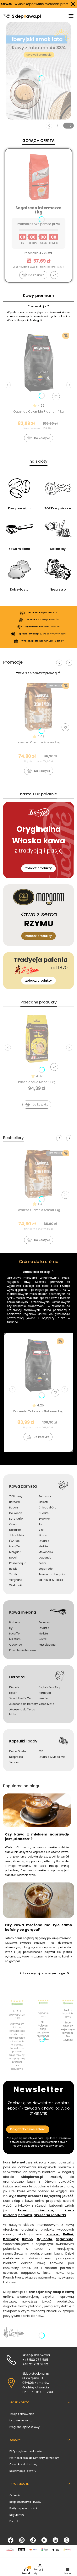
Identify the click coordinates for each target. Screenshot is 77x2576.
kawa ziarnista (35, 2210)
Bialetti (43, 1502)
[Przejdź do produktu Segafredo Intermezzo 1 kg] (38, 177)
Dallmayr (11, 2239)
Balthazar (45, 1496)
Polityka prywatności (23, 2508)
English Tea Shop (50, 1687)
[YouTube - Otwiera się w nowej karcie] (44, 2540)
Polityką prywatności (51, 2145)
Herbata (17, 1677)
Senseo (14, 1762)
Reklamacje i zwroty (22, 2471)
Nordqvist (45, 1693)
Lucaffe (14, 1546)
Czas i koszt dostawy (23, 2464)
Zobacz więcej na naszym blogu (44, 1973)
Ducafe (44, 1513)
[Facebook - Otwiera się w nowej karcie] (10, 2540)
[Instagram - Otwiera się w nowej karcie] (22, 2540)
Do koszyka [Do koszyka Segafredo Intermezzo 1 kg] (36, 275)
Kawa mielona (22, 1612)
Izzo (41, 1530)
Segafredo (46, 1569)
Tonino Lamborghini (52, 1574)
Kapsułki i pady (23, 1741)
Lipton (13, 1693)
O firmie (14, 2495)
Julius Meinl (16, 1535)
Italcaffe (15, 1530)
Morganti (15, 1552)
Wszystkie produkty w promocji (38, 673)
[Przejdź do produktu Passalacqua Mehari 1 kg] (37, 1039)
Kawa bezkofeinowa (22, 1650)
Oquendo (45, 1557)
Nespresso (16, 1757)
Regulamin (50, 2138)
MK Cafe (15, 1639)
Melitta (43, 1546)
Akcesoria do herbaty (23, 1704)
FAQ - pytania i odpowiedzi (27, 2451)
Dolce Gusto (17, 1751)
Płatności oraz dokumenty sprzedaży (34, 2458)
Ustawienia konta (20, 2420)
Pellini (42, 1563)
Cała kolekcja (38, 306)
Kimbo (43, 1535)
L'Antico (14, 1541)
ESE (41, 1751)
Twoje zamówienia (21, 2414)
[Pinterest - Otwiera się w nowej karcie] (66, 2540)
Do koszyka (38, 438)
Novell (13, 1557)
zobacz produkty (38, 868)
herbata (25, 2215)
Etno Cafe (16, 1519)
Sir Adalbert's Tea (20, 1698)
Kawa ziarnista (23, 1486)
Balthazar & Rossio (51, 1580)
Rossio (13, 1569)
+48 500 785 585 (35, 2360)
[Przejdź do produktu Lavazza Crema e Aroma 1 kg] (38, 707)
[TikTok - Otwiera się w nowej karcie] (33, 2540)
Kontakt (14, 2521)
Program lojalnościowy (24, 2427)
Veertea (44, 1698)
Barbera (14, 1502)
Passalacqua (17, 1563)
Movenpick (46, 1552)
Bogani (13, 1507)
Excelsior (44, 1519)
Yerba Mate (46, 1704)
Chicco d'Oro (47, 1507)
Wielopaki (15, 1585)
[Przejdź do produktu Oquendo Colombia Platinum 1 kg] (38, 362)
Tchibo (14, 1574)
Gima (13, 1524)
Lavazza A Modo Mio (52, 1757)
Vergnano (15, 1580)
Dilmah (14, 1687)
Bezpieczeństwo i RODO (25, 2502)
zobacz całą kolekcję (38, 1272)
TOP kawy (15, 1496)
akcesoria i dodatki (50, 2215)
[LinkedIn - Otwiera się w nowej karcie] (55, 2540)
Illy (40, 1524)
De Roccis (15, 1513)
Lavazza (44, 1541)
